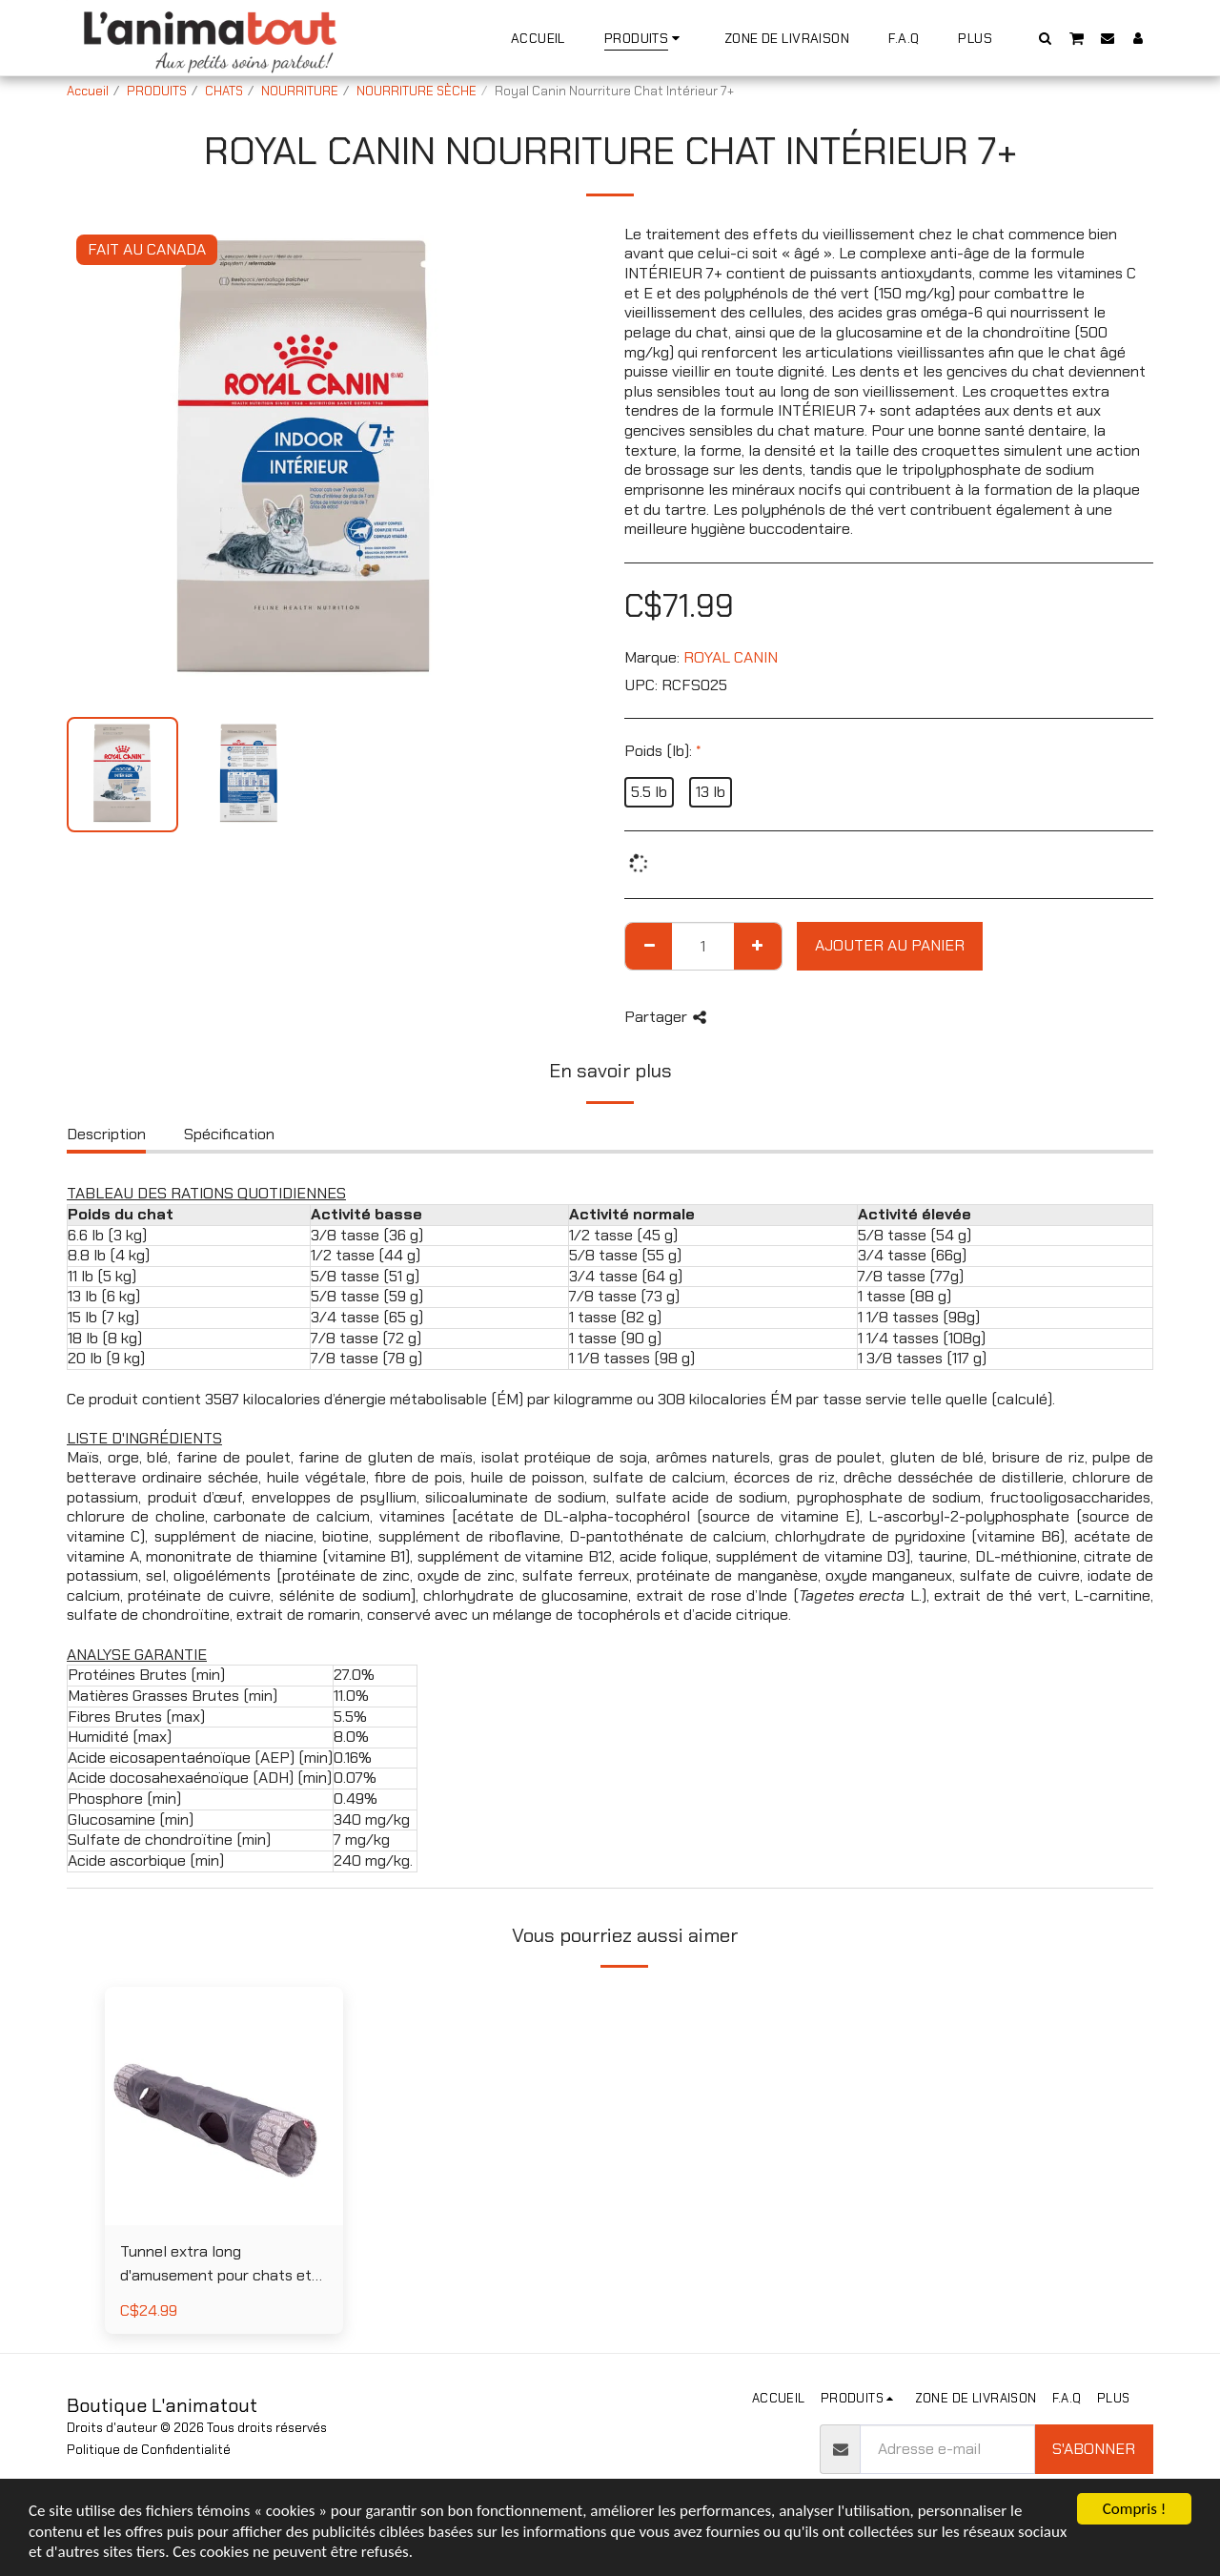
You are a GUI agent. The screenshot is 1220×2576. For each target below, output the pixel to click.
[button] (1045, 38)
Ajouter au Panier (890, 945)
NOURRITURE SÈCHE (416, 91)
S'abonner (1093, 2449)
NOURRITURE (299, 91)
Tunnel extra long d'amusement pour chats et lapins (216, 2264)
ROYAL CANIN (730, 657)
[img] (224, 2106)
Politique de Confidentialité (149, 2450)
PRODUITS (157, 91)
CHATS (224, 91)
